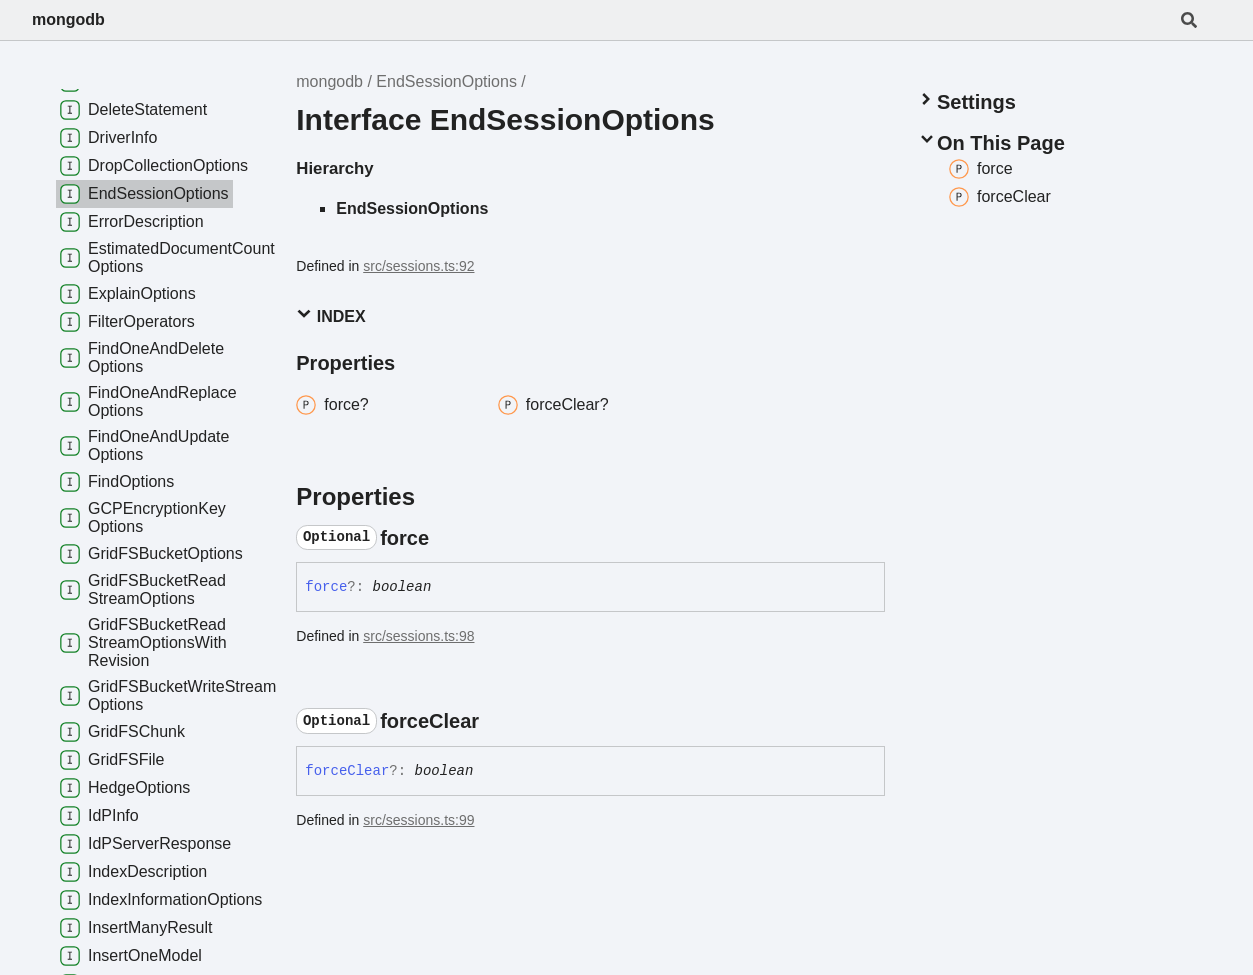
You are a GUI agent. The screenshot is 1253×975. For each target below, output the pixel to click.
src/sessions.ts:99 (418, 820)
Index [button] (330, 315)
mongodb (68, 19)
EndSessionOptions (446, 81)
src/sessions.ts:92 (418, 266)
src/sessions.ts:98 (418, 636)
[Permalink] (447, 538)
